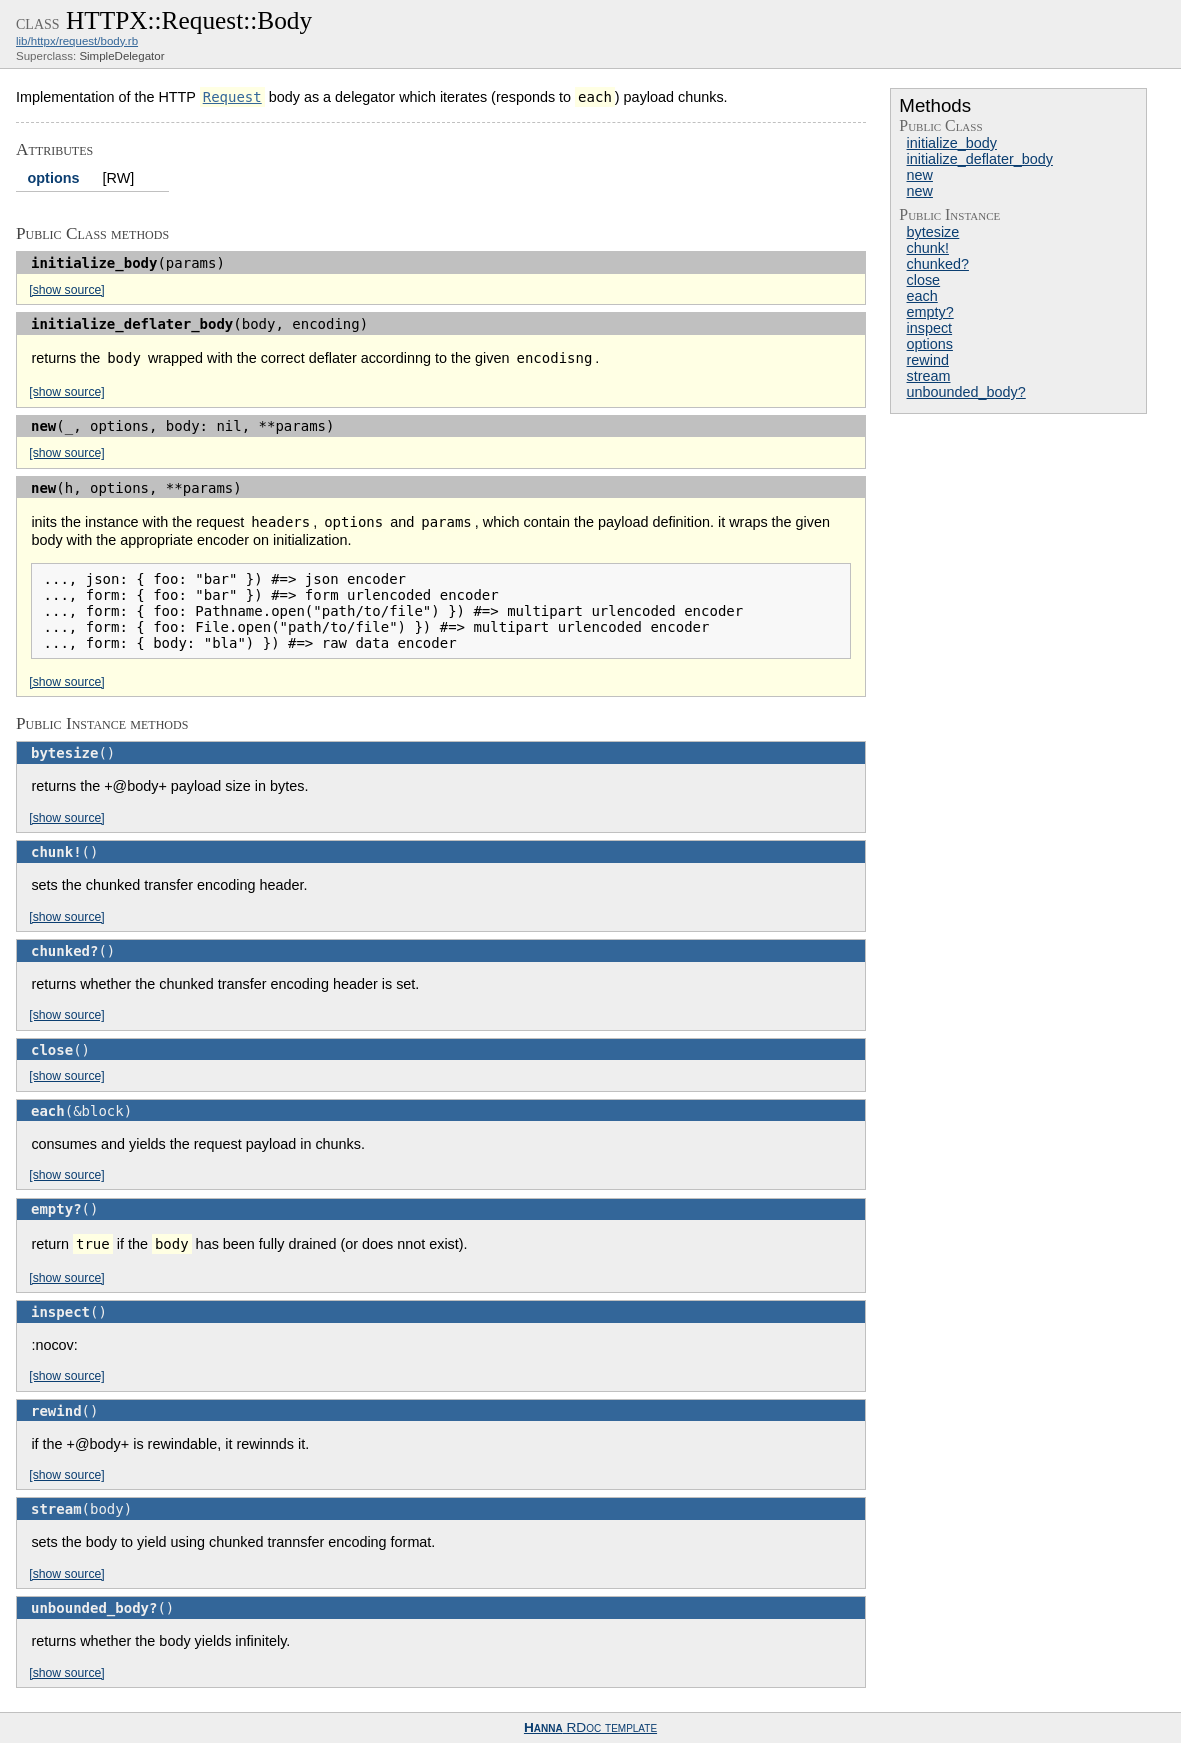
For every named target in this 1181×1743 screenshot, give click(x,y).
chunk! (928, 248)
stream (929, 376)
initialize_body (952, 143)
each (922, 296)
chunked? (938, 264)
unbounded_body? (966, 392)
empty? (930, 312)
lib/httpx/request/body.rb (77, 41)
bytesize (933, 232)
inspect (930, 328)
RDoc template (590, 1727)
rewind (928, 360)
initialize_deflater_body (980, 159)
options (930, 344)
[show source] (66, 290)
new (920, 175)
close (924, 280)
